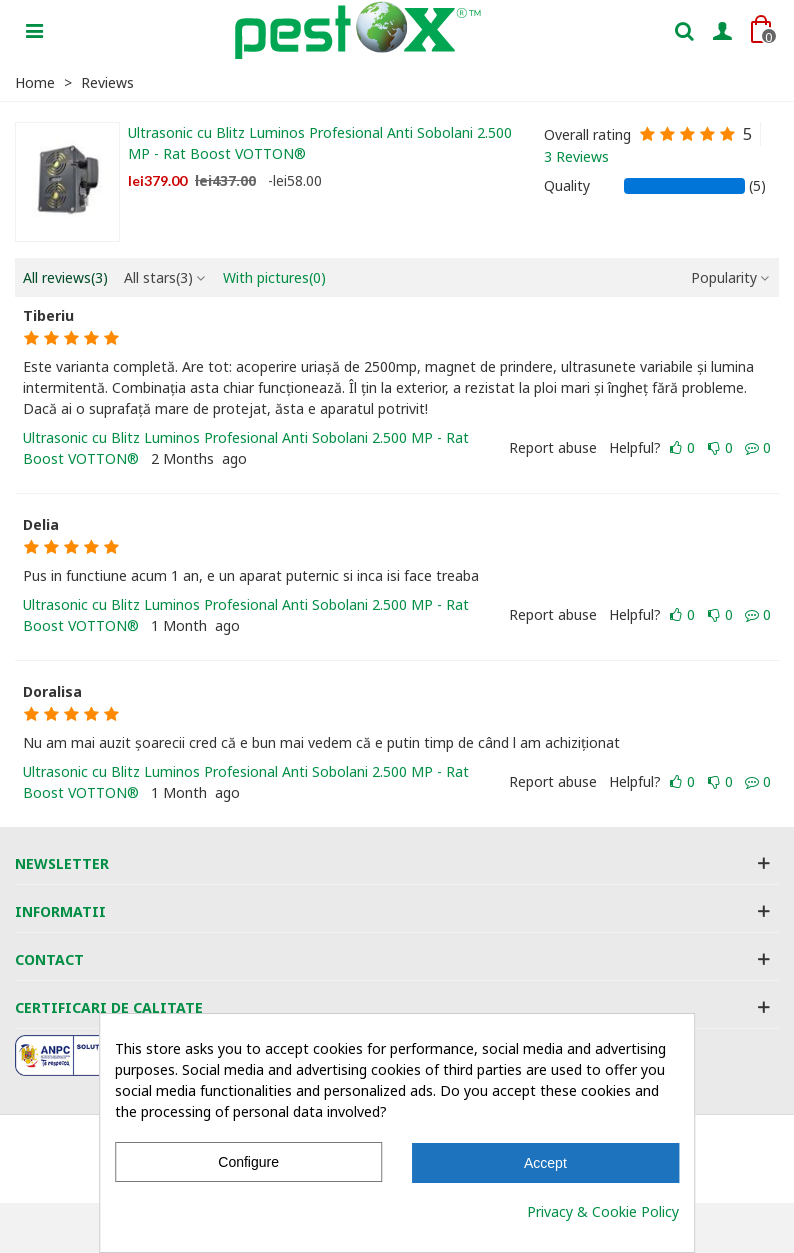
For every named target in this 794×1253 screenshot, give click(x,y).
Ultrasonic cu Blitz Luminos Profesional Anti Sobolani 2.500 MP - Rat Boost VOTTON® (320, 143)
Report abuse (553, 447)
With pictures (274, 277)
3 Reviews (576, 156)
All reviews (65, 277)
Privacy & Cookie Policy (603, 1211)
